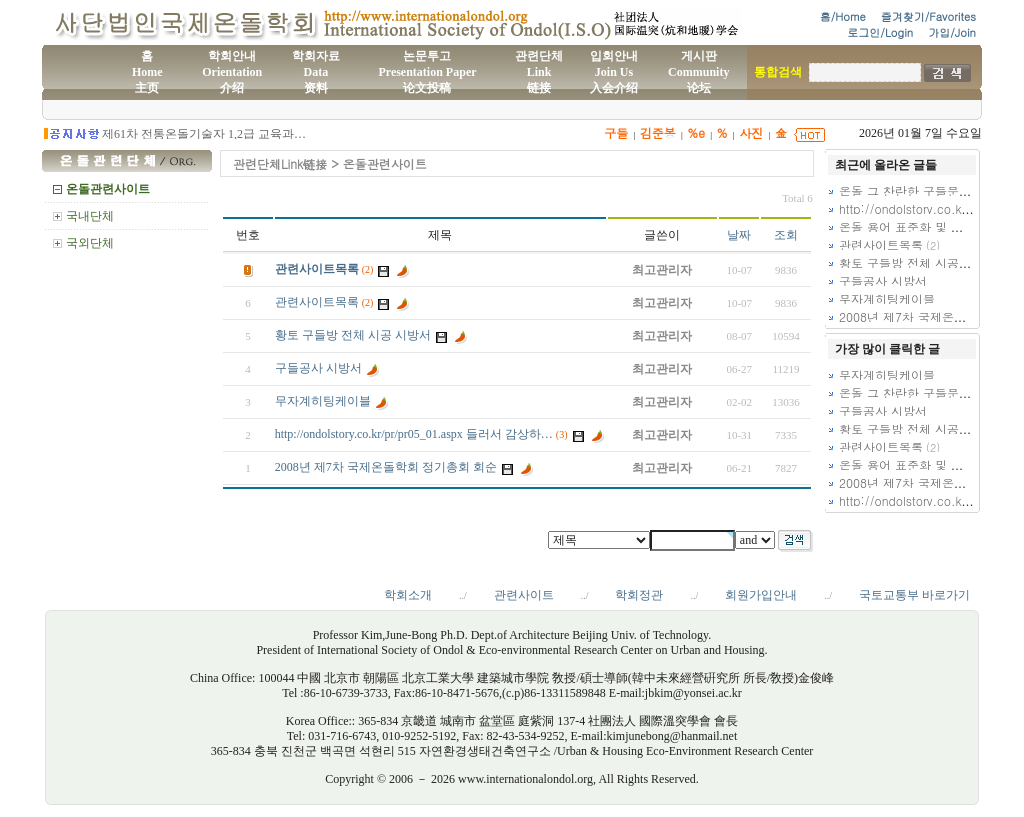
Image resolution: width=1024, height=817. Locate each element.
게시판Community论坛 (698, 72)
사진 (751, 132)
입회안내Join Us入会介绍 (614, 72)
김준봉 (658, 132)
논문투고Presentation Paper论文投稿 (427, 72)
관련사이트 (524, 595)
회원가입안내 (761, 595)
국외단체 (90, 243)
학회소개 (408, 595)
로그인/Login (880, 32)
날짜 (739, 235)
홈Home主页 (147, 72)
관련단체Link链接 (539, 72)
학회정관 (639, 595)
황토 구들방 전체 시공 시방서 (353, 335)
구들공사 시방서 (318, 368)
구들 (616, 132)
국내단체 (90, 216)
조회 (786, 235)
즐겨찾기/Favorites (928, 16)
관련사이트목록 (317, 269)
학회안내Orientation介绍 (232, 72)
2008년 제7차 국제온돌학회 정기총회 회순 (386, 467)
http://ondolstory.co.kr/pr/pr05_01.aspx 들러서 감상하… (414, 434)
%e (696, 132)
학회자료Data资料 (316, 72)
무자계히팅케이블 (323, 401)
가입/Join (952, 32)
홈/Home (843, 16)
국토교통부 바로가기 (914, 595)
